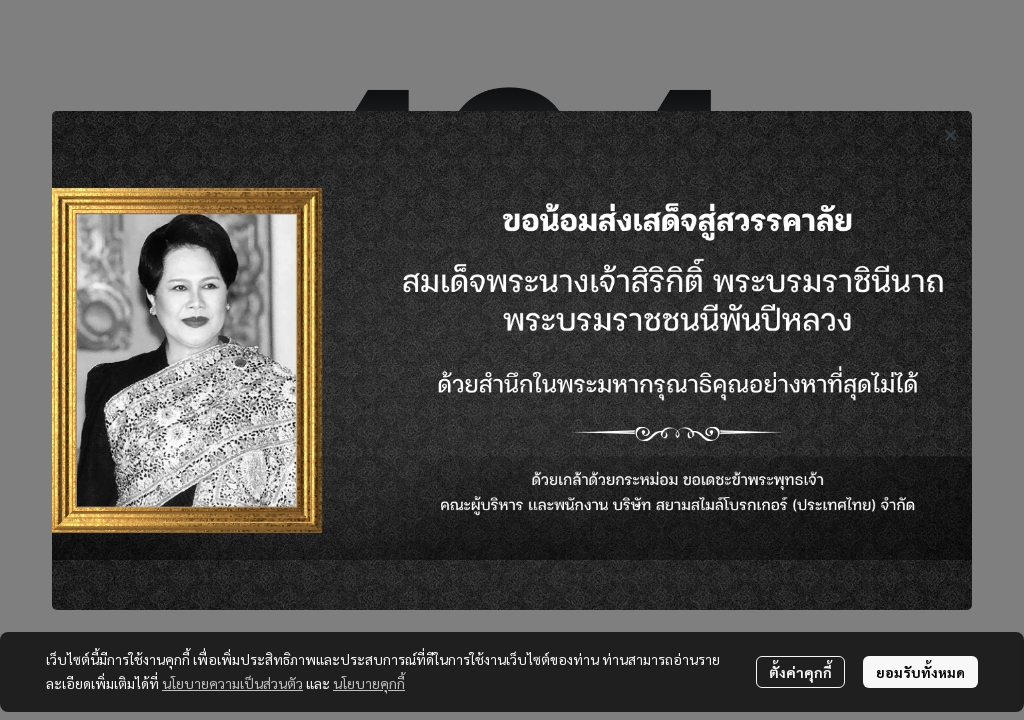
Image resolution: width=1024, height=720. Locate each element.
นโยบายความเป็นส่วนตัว (232, 683)
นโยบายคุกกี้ (369, 683)
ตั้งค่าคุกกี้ (800, 672)
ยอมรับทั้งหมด (920, 672)
